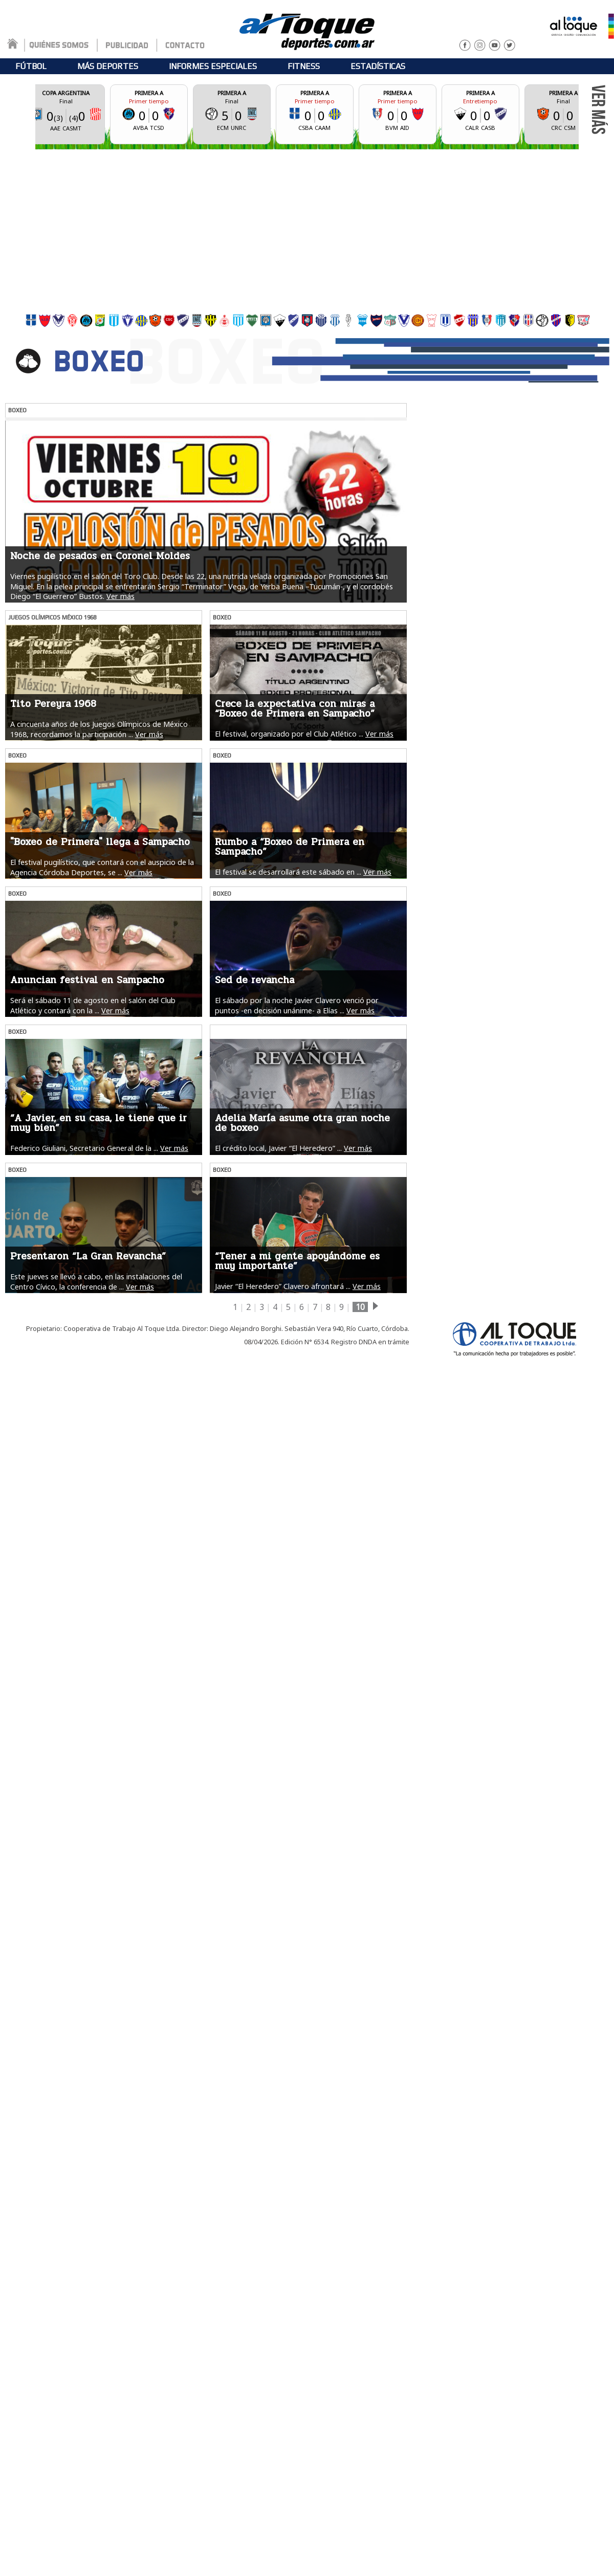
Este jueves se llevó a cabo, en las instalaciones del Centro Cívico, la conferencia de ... (96, 1281)
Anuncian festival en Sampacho (87, 980)
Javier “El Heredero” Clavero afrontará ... (282, 1286)
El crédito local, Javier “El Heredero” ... (278, 1148)
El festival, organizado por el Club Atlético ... (289, 734)
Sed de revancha (254, 980)
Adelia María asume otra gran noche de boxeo (302, 1123)
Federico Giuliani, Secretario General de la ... (84, 1148)
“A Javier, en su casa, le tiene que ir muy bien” (98, 1123)
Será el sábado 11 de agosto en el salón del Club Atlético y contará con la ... (93, 1005)
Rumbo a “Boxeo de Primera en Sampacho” (289, 846)
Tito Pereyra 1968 (53, 704)
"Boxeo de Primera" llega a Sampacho (100, 842)
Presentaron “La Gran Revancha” (88, 1256)
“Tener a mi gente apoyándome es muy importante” (297, 1261)
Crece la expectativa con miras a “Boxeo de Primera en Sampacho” (295, 708)
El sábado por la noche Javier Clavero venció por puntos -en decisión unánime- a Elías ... (297, 1005)
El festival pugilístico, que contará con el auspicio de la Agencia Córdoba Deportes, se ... (102, 867)
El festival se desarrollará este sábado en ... (288, 872)
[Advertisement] (307, 228)
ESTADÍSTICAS (377, 66)
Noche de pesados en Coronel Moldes (100, 556)
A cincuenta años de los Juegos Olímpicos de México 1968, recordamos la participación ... (99, 729)
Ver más (120, 596)
